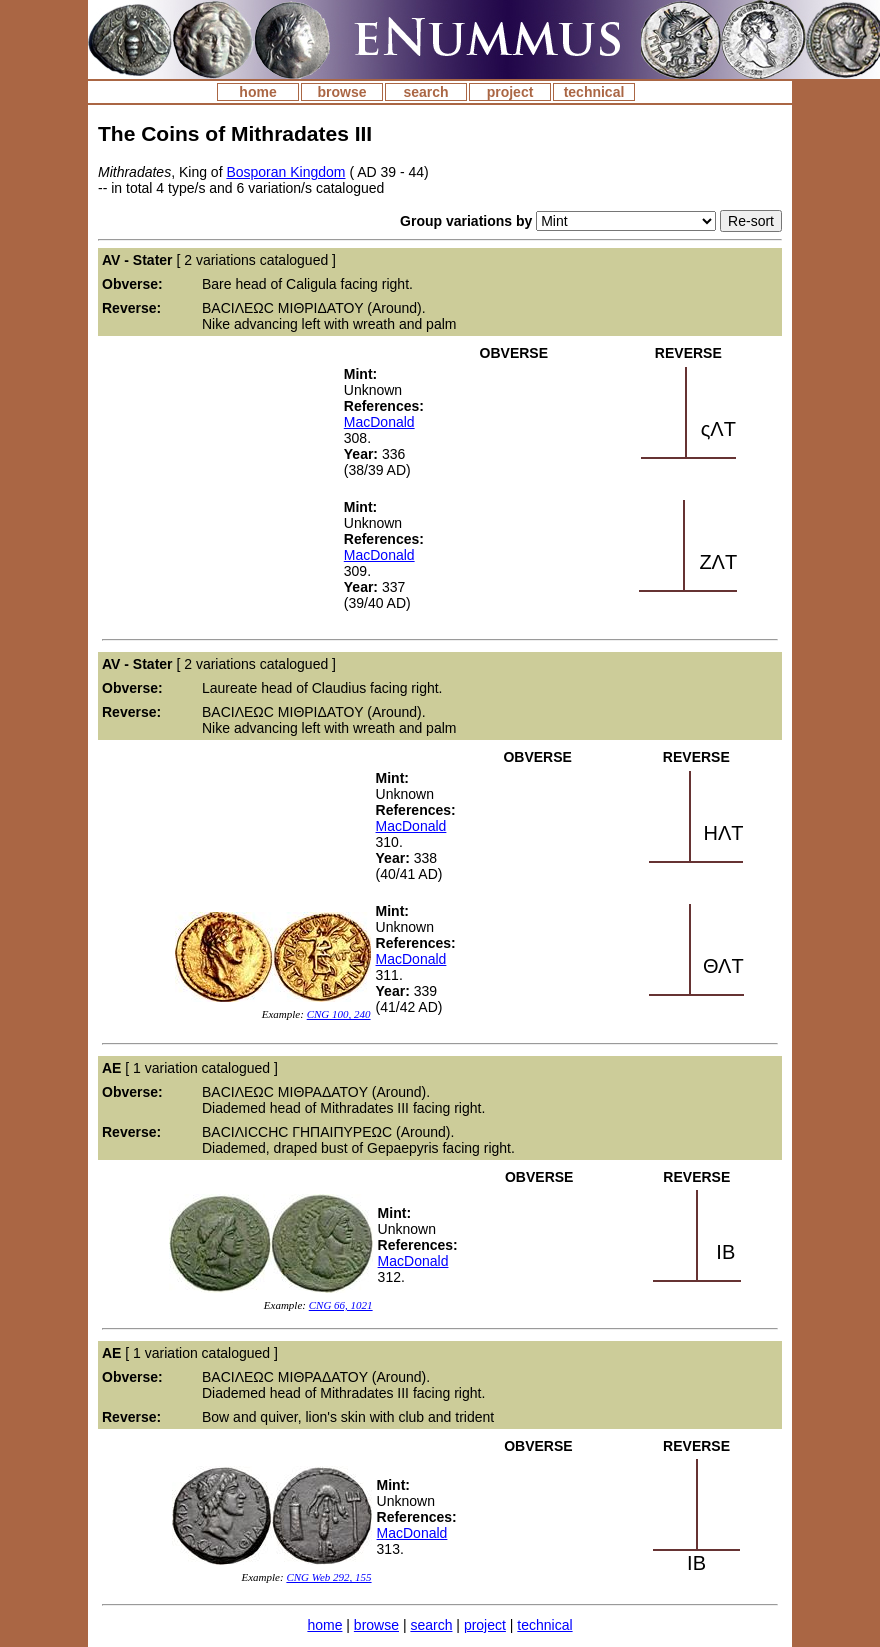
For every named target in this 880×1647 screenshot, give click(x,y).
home (257, 92)
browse (341, 92)
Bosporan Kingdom (285, 172)
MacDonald (379, 422)
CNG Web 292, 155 (328, 1577)
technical (594, 92)
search (425, 92)
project (510, 92)
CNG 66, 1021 (341, 1305)
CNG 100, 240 (339, 1014)
